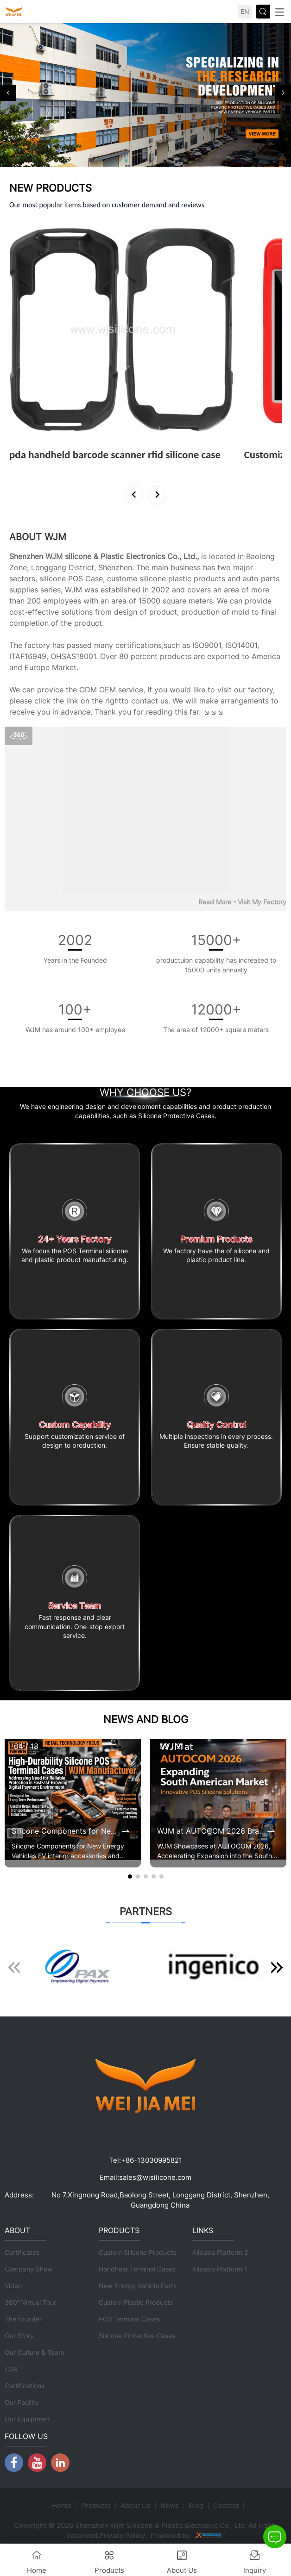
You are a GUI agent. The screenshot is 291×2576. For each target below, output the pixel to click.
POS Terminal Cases (129, 2319)
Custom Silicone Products (137, 2252)
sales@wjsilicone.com (155, 2177)
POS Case (85, 578)
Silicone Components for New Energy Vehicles (66, 1831)
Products (96, 2505)
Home (61, 2505)
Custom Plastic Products (136, 2302)
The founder (23, 2319)
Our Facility (22, 2402)
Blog (196, 2505)
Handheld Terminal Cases (137, 2269)
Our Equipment (27, 2419)
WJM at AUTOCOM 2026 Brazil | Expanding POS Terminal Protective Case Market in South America (211, 1831)
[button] (8, 93)
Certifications (24, 2385)
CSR (11, 2369)
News (169, 2505)
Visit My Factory (262, 902)
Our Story (19, 2336)
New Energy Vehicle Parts (138, 2286)
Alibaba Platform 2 (220, 2252)
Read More (214, 902)
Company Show (28, 2269)
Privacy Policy (122, 2535)
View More (28, 467)
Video (13, 2286)
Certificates (22, 2252)
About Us (135, 2505)
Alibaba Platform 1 (219, 2269)
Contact (226, 2505)
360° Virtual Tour (30, 2302)
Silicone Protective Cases (137, 2336)
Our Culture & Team (34, 2352)
